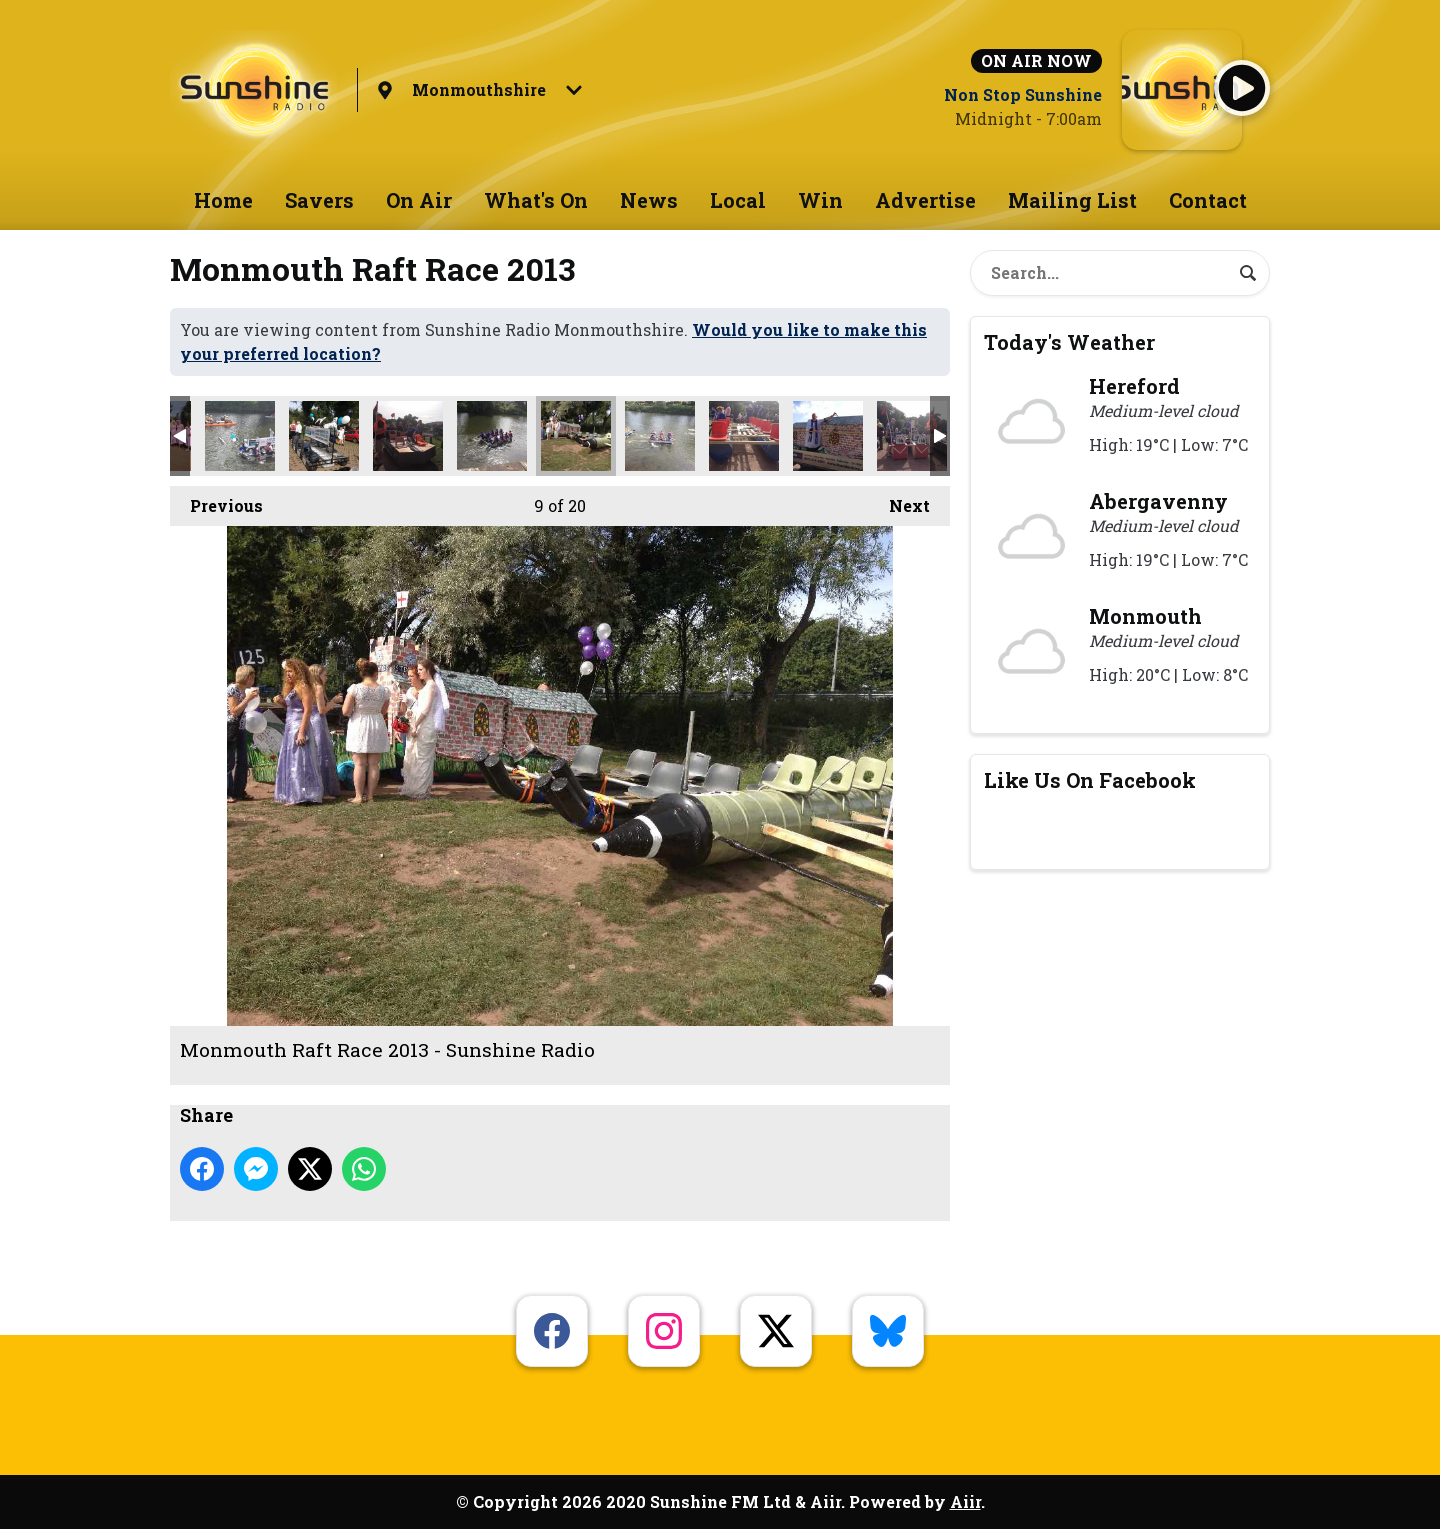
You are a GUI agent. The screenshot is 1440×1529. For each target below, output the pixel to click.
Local (738, 200)
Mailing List (1072, 200)
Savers (319, 200)
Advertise (925, 200)
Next (899, 501)
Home (223, 200)
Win (820, 200)
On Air (419, 200)
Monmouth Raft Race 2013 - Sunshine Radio (240, 436)
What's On (536, 200)
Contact (1208, 200)
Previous (216, 501)
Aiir (965, 1501)
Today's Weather (1069, 342)
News (649, 200)
